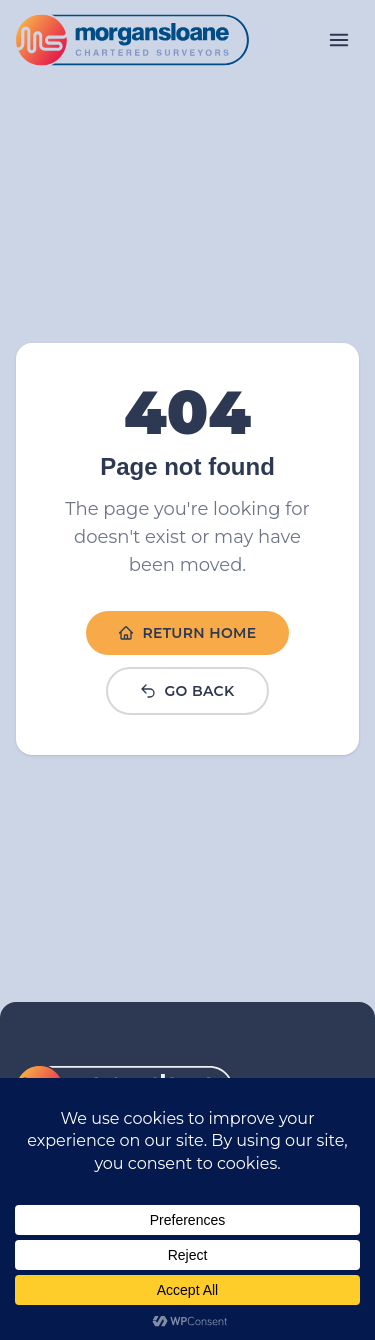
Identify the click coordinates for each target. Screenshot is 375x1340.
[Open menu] (339, 40)
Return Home (187, 633)
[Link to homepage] (132, 40)
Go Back (187, 691)
